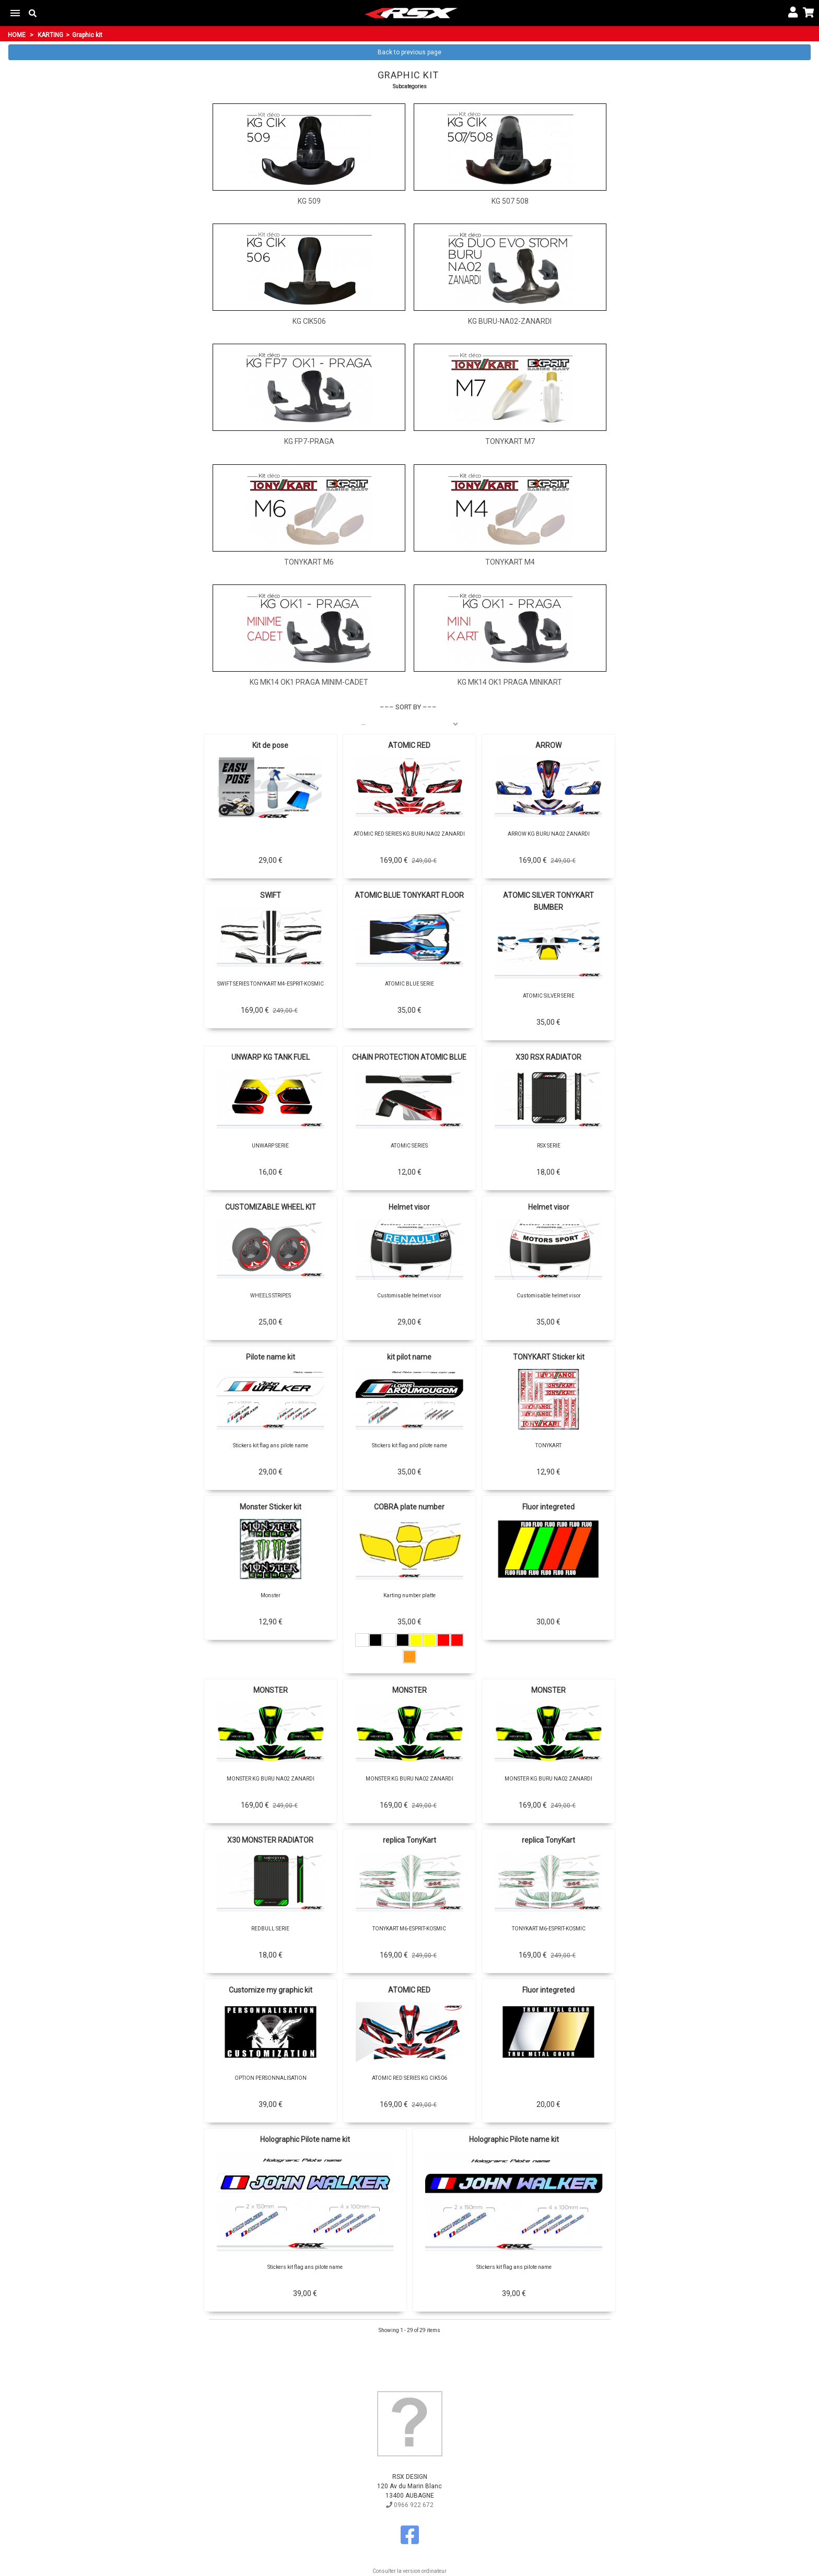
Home (17, 35)
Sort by (408, 707)
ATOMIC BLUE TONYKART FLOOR (409, 895)
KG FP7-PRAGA (309, 441)
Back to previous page (409, 52)
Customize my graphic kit (270, 1990)
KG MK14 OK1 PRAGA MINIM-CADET (309, 682)
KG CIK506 (309, 321)
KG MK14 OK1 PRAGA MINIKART (510, 682)
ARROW (548, 745)
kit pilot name (409, 1357)
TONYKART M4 (510, 562)
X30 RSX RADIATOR (548, 1057)
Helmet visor (409, 1207)
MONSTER (270, 1690)
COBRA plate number (409, 1507)
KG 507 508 (510, 201)
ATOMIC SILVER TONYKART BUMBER (548, 901)
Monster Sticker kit (270, 1507)
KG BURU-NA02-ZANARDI (510, 321)
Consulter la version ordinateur (409, 2571)
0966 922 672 (410, 2505)
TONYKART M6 (309, 562)
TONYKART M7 (510, 441)
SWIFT (270, 895)
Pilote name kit (270, 1357)
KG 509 (309, 201)
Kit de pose (270, 745)
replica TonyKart (409, 1840)
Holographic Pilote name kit (305, 2139)
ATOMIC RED (409, 745)
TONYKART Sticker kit (548, 1357)
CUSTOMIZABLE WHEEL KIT (270, 1207)
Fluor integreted (548, 1507)
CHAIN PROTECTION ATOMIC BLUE (409, 1057)
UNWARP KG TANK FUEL (270, 1057)
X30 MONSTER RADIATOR (270, 1840)
